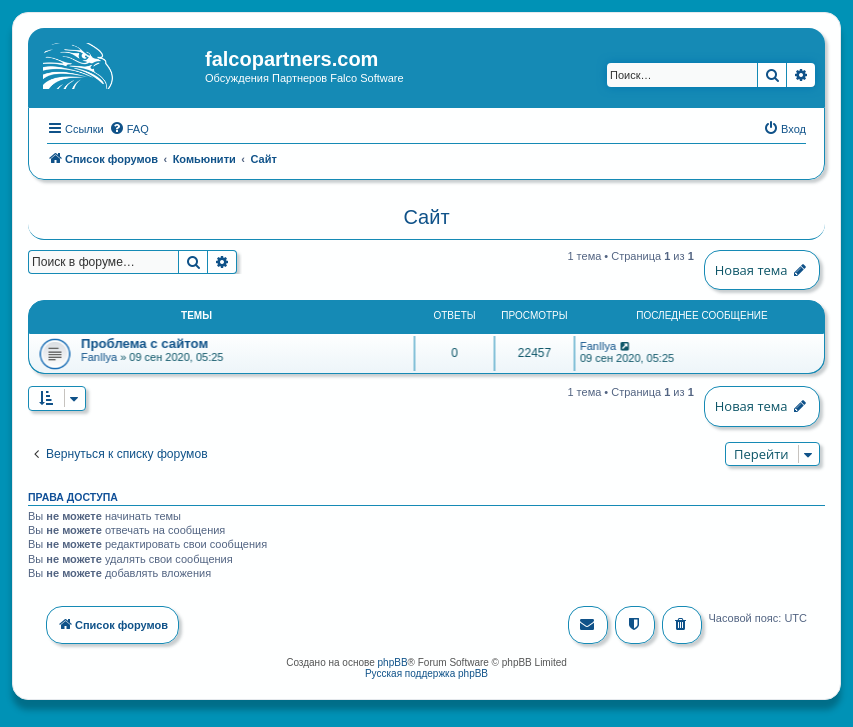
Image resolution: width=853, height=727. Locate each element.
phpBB (393, 660)
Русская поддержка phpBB (426, 671)
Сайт (426, 216)
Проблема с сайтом (144, 342)
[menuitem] (129, 127)
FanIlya (99, 356)
